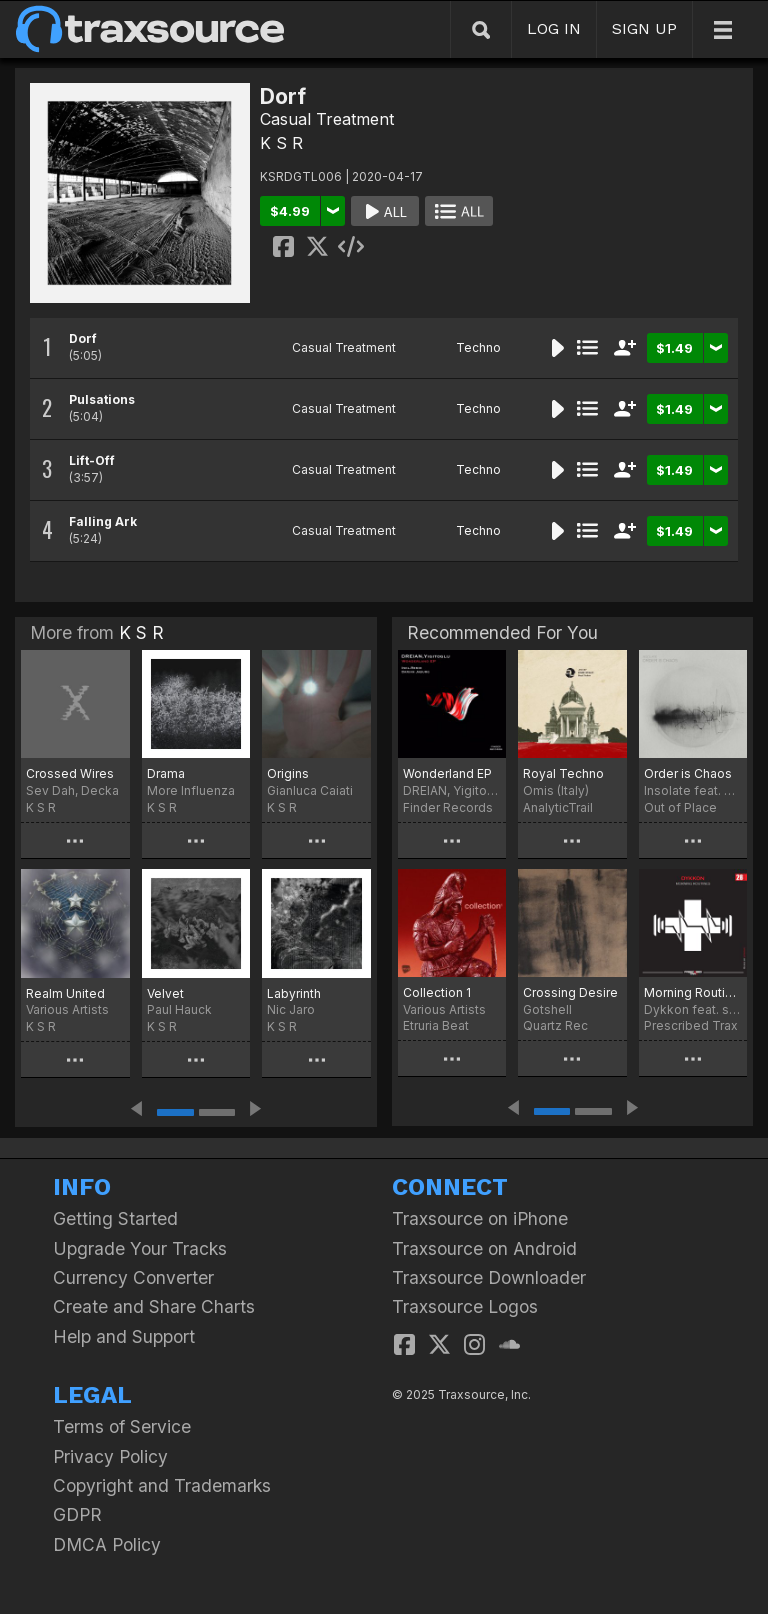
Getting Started (115, 1218)
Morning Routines (693, 992)
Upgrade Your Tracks (140, 1248)
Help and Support (124, 1336)
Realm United (65, 993)
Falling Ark (103, 521)
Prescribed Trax (691, 1025)
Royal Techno (563, 773)
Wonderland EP (447, 773)
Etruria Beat (436, 1025)
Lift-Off (92, 460)
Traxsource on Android (484, 1248)
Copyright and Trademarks (162, 1485)
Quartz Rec (555, 1025)
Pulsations (102, 399)
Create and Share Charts (154, 1306)
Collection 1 (437, 992)
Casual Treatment (327, 119)
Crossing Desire (570, 992)
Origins (288, 773)
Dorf (83, 338)
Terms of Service (122, 1426)
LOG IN (554, 28)
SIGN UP (644, 28)
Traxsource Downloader (489, 1277)
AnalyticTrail (558, 807)
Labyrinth (294, 993)
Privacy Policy (110, 1456)
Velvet (165, 993)
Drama (166, 773)
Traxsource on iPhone (480, 1218)
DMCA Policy (107, 1544)
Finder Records (448, 807)
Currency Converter (133, 1277)
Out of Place (680, 807)
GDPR (77, 1514)
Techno (478, 347)
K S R (281, 143)
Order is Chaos (688, 773)
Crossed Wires (70, 773)
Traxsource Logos (465, 1306)
